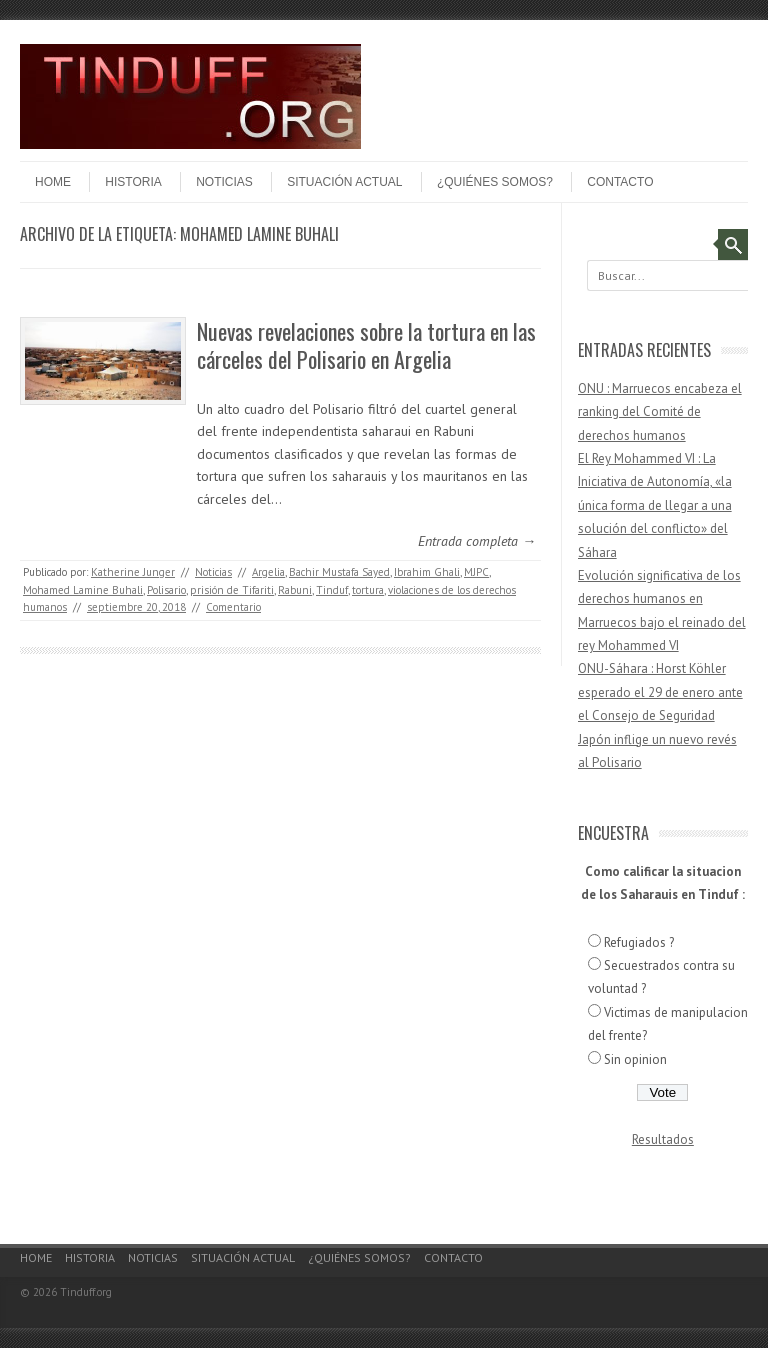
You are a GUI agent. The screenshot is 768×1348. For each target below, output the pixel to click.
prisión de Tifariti (232, 590)
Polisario (166, 590)
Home (53, 182)
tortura (368, 590)
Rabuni (295, 590)
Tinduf (332, 590)
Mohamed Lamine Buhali (83, 590)
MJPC (476, 572)
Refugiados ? (639, 942)
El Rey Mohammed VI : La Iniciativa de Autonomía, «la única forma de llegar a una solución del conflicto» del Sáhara (655, 505)
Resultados (663, 1139)
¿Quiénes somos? (495, 182)
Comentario (233, 607)
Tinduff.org (86, 1292)
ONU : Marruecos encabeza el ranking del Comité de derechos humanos (660, 412)
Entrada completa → (477, 541)
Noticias (224, 182)
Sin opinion (635, 1059)
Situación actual (344, 182)
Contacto (620, 182)
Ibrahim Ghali (427, 572)
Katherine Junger (133, 572)
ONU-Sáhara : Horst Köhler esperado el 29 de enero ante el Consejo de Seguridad (660, 692)
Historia (133, 182)
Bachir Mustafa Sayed (339, 572)
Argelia (268, 572)
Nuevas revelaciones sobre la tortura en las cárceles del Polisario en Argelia (366, 345)
